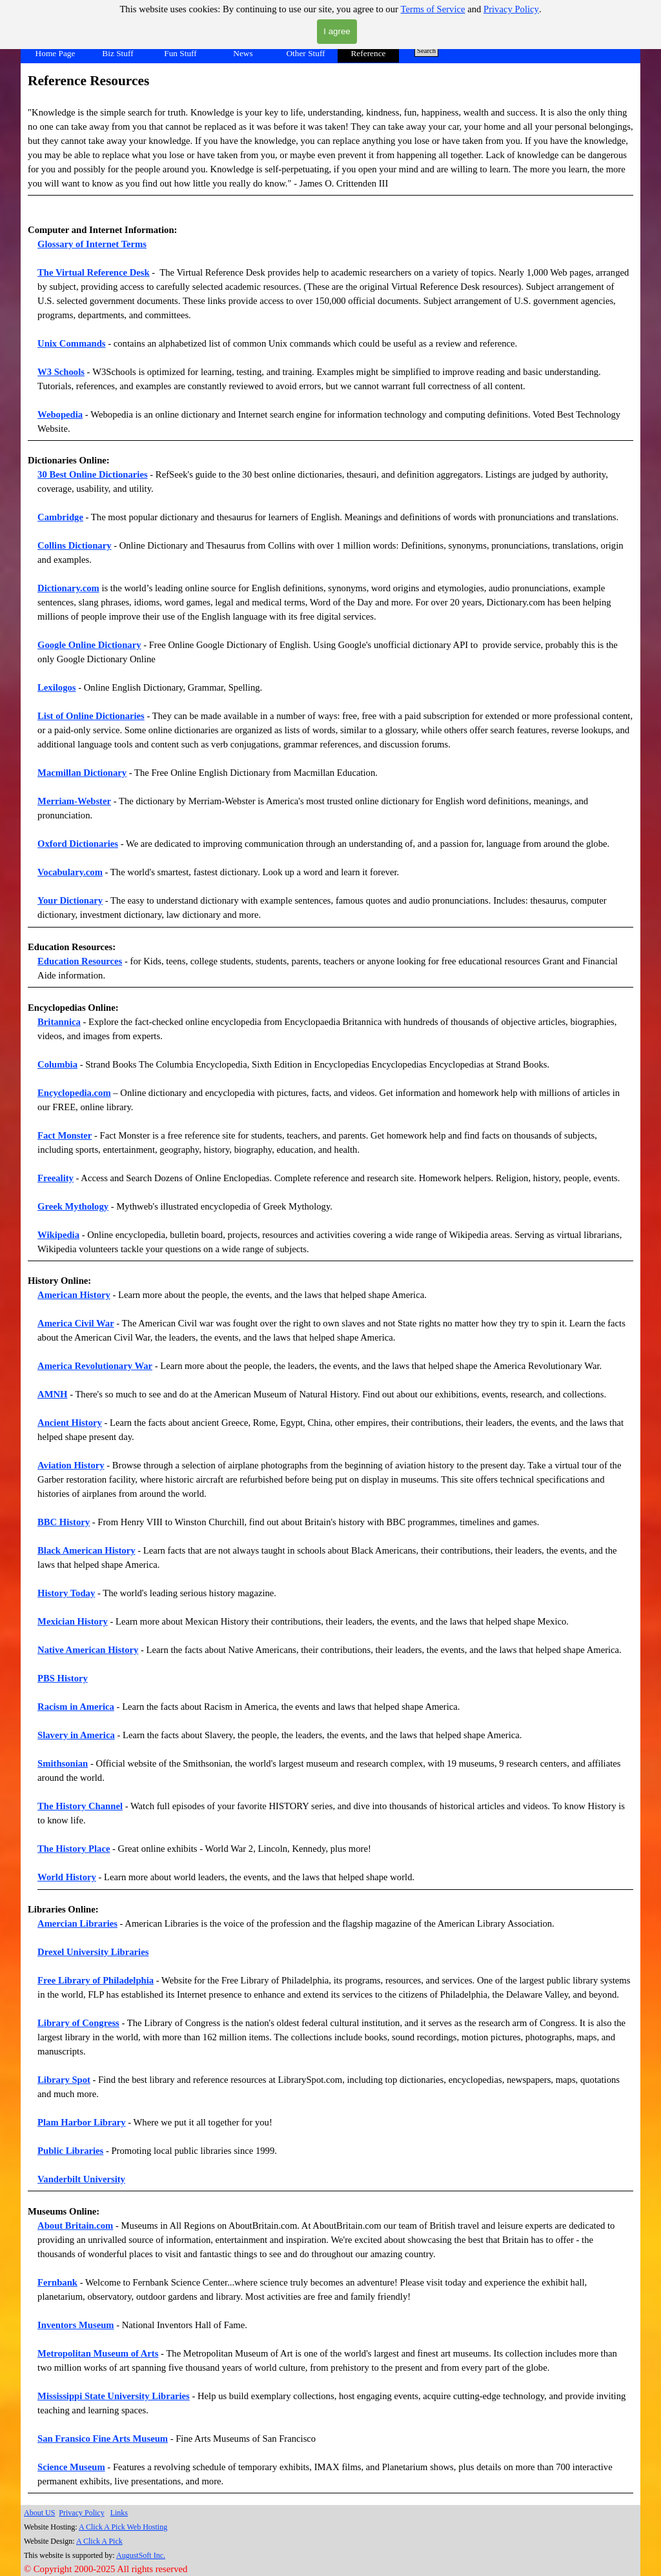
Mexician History (72, 1621)
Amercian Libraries (77, 1923)
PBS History (62, 1678)
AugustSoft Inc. (140, 2555)
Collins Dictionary (74, 545)
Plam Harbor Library (81, 2122)
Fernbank (57, 2282)
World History (66, 1877)
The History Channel (80, 1806)
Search (426, 50)
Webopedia (60, 414)
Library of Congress (78, 2023)
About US (39, 2512)
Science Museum (71, 2467)
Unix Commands (71, 343)
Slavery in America (76, 1735)
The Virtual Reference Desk (93, 272)
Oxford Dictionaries (77, 843)
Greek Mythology (72, 1206)
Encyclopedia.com (74, 1093)
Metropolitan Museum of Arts (97, 2353)
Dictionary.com (68, 588)
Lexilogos (56, 687)
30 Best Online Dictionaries (92, 474)
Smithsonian (62, 1763)
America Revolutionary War (94, 1366)
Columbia (57, 1064)
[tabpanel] (330, 142)
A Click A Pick (99, 2541)
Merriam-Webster (74, 801)
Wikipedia (58, 1235)
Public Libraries (70, 2150)
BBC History (63, 1522)
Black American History (86, 1550)
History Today (66, 1593)
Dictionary (119, 645)
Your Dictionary (70, 900)
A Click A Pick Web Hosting (123, 2526)
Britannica (59, 1022)
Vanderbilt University (81, 2179)
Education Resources (79, 961)
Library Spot (63, 2079)
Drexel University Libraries (92, 1952)
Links (119, 2512)
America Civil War (75, 1323)
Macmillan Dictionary (82, 772)
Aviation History (71, 1465)
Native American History (87, 1650)
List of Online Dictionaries (91, 716)
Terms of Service (433, 9)
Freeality (55, 1178)
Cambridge (60, 517)
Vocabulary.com (70, 872)
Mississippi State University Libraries (113, 2396)
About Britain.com (75, 2225)
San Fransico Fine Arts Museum (102, 2438)
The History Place (73, 1848)
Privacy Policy (511, 9)
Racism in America (75, 1706)
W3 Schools (61, 372)
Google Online (67, 645)
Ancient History (69, 1422)
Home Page (56, 53)
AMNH (52, 1394)
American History (73, 1295)
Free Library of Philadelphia (95, 1980)
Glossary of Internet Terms (92, 244)
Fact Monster (64, 1135)
